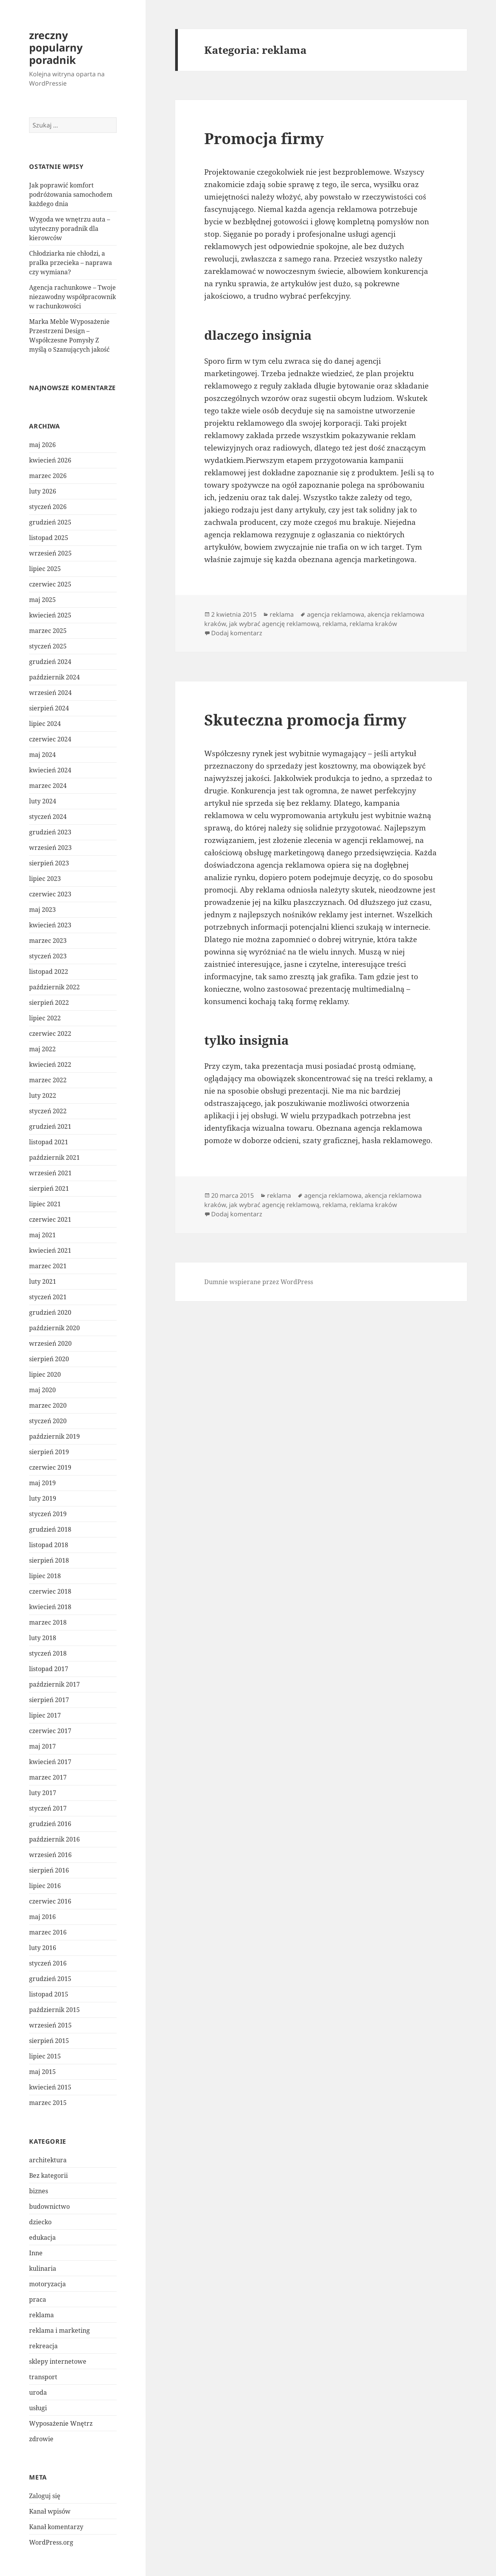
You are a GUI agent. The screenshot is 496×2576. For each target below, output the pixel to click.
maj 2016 (42, 1916)
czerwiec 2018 (50, 1591)
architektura (48, 2160)
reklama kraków (373, 623)
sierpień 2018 (49, 1560)
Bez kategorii (48, 2175)
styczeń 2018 (48, 1653)
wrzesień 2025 (50, 553)
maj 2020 (42, 1390)
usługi (38, 2408)
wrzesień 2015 (50, 2025)
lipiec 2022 (45, 1018)
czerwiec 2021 (50, 1219)
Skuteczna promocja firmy (305, 719)
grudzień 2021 (50, 1126)
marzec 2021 (48, 1266)
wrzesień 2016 (50, 1854)
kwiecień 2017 (50, 1761)
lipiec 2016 (45, 1885)
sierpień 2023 (49, 863)
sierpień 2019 (49, 1452)
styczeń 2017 (48, 1808)
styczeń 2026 (48, 506)
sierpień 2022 (49, 1002)
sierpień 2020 (49, 1359)
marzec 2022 (48, 1080)
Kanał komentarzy (56, 2527)
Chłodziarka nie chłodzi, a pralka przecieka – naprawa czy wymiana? (70, 262)
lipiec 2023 (45, 878)
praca (37, 2299)
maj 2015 (42, 2071)
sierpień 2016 (49, 1870)
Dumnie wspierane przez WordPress (258, 1282)
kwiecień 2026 (50, 460)
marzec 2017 (48, 1777)
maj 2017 (42, 1746)
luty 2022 (42, 1095)
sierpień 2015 (49, 2040)
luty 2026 (42, 491)
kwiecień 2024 (50, 770)
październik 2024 (54, 677)
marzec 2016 (48, 1932)
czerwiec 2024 (50, 739)
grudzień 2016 (50, 1823)
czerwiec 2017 (50, 1731)
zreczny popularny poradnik (56, 47)
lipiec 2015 (45, 2056)
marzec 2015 (48, 2102)
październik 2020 (54, 1328)
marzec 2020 (48, 1405)
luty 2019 (42, 1498)
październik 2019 (54, 1436)
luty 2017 (42, 1792)
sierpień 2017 (49, 1700)
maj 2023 (42, 909)
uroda (38, 2392)
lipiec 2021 (45, 1204)
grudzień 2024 (50, 661)
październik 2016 (54, 1839)
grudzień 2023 (50, 832)
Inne (36, 2253)
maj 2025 (42, 599)
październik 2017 (54, 1684)
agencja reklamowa (335, 614)
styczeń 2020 (48, 1421)
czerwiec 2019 (50, 1467)
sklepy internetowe (57, 2361)
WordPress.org (51, 2542)
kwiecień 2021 (50, 1250)
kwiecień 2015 (50, 2087)
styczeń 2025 (48, 646)
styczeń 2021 (48, 1297)
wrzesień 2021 (50, 1173)
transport (43, 2377)
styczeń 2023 (48, 956)
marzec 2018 (48, 1622)
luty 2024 (42, 801)
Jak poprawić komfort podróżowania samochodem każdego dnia (70, 194)
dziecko (40, 2222)
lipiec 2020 (45, 1374)
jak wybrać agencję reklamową (274, 623)
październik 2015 (54, 2009)
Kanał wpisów (50, 2511)
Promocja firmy (264, 138)
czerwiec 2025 (50, 584)
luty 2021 (42, 1281)
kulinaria (42, 2268)
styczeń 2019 (48, 1514)
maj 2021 (42, 1235)
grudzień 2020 (50, 1312)
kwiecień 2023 (50, 925)
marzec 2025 (48, 630)
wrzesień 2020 (50, 1343)
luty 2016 (42, 1947)
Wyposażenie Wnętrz (61, 2423)
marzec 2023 (48, 940)
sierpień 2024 (49, 708)
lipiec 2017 (45, 1715)
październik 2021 (54, 1157)
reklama (41, 2315)
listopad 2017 (48, 1669)
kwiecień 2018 (50, 1607)
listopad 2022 (48, 971)
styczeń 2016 (48, 1963)
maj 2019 (42, 1483)
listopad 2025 (48, 537)
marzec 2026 (48, 475)
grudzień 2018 (50, 1529)
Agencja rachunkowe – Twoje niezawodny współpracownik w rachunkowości (72, 296)
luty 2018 (42, 1638)
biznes (38, 2191)
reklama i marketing (59, 2330)
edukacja (42, 2237)
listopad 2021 (48, 1142)
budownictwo (49, 2206)
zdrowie (41, 2439)
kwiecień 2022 (50, 1064)
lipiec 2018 (45, 1576)
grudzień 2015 (50, 1978)
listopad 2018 (48, 1545)
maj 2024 (42, 754)
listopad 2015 (48, 1994)
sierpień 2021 (49, 1188)
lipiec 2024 (45, 723)
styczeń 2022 (48, 1111)
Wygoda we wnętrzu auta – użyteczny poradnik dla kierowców (69, 228)
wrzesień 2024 (50, 692)
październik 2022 (54, 987)
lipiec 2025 (45, 568)
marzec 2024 (48, 785)
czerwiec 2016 (50, 1901)
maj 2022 (42, 1049)
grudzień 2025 (50, 522)
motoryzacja (47, 2284)
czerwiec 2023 (50, 894)
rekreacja (43, 2346)
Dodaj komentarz (236, 633)
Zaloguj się (44, 2496)
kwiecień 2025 (50, 615)
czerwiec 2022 (50, 1033)
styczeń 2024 (48, 816)
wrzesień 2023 (50, 847)
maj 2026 (42, 444)
